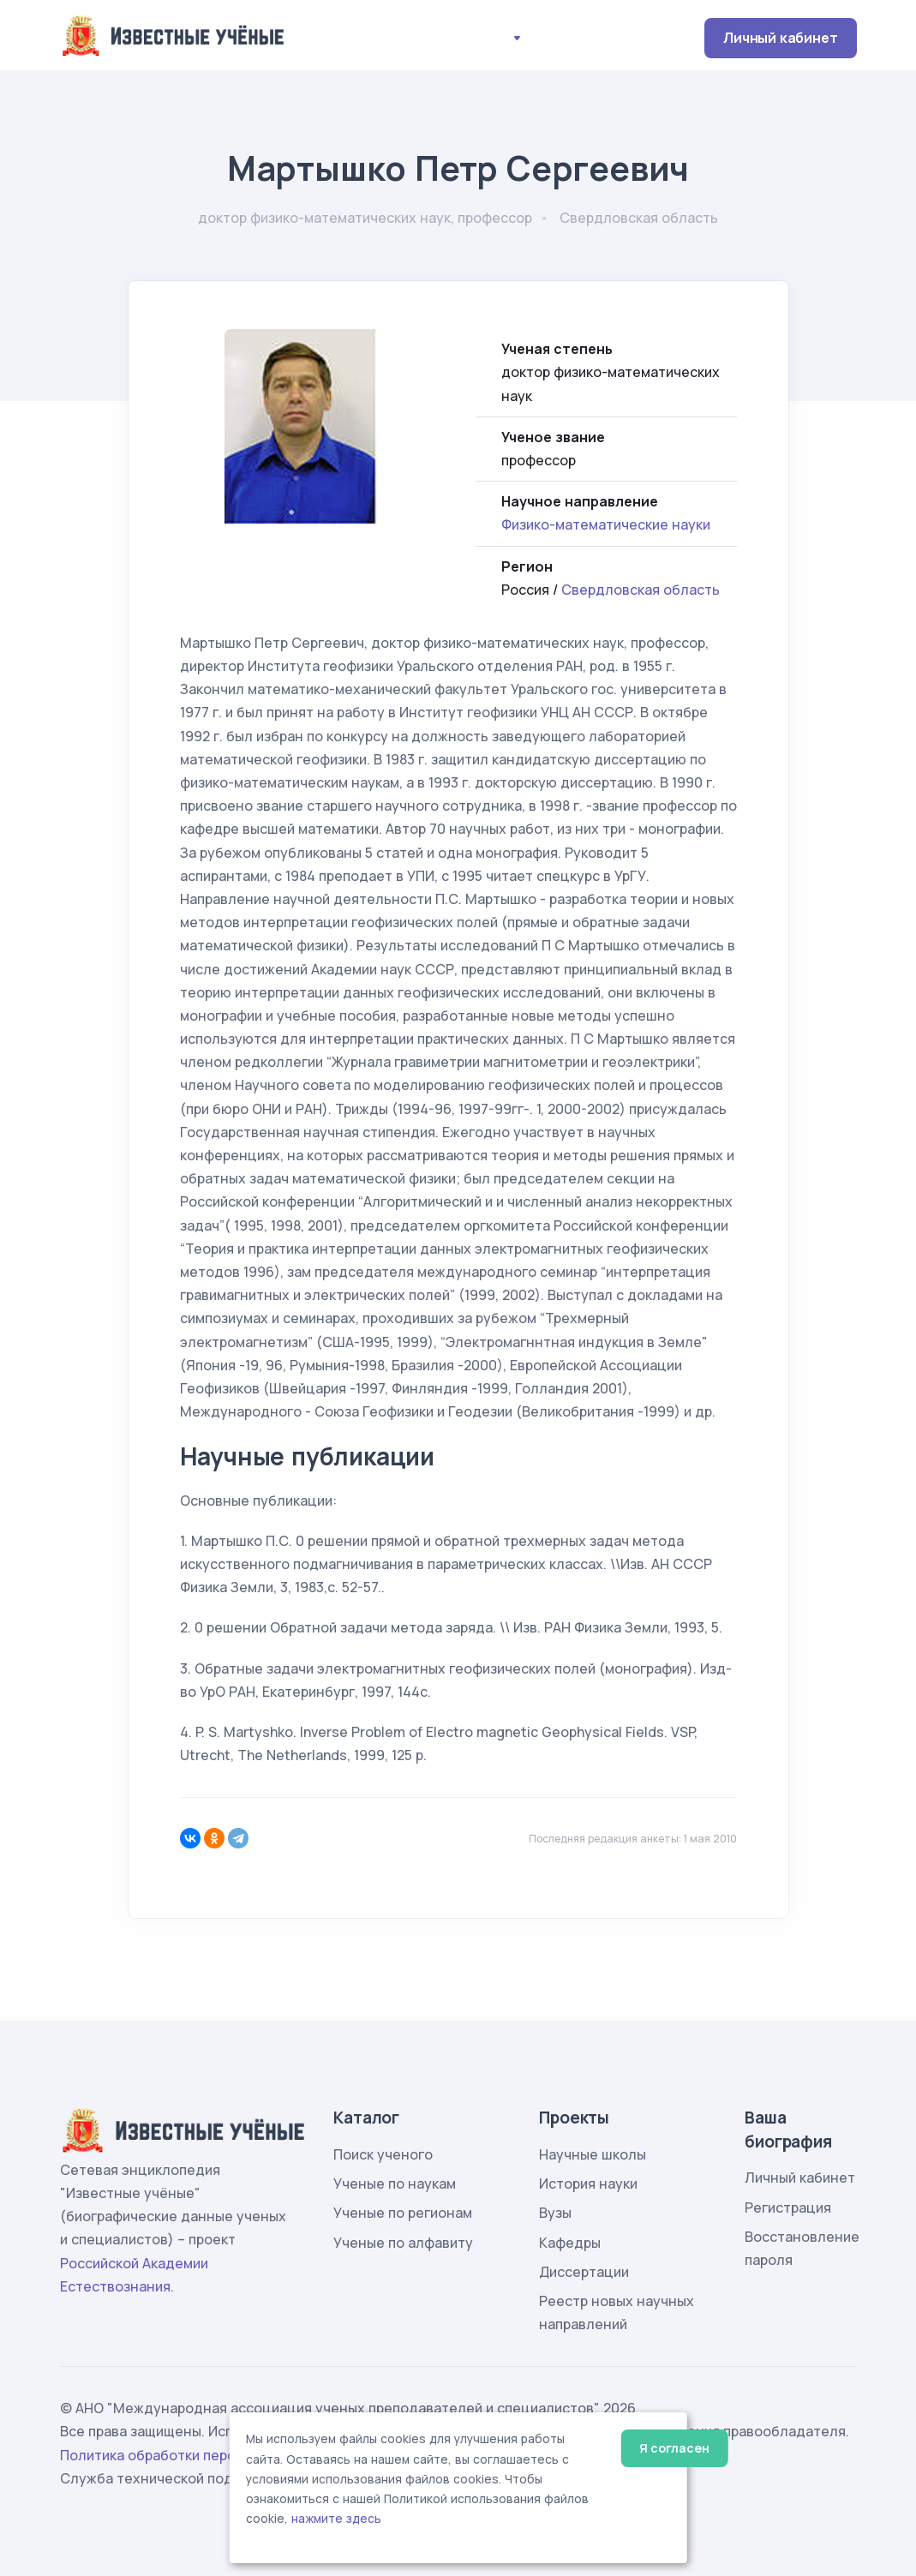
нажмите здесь (336, 2518)
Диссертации (584, 2271)
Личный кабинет (780, 37)
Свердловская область (640, 589)
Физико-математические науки (605, 524)
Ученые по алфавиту (403, 2242)
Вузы (555, 2212)
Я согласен (674, 2448)
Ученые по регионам (402, 2212)
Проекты (479, 36)
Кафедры (570, 2242)
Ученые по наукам (394, 2183)
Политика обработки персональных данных (208, 2455)
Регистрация (788, 2207)
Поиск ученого (383, 2154)
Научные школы (592, 2154)
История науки (588, 2183)
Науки (326, 36)
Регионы (398, 36)
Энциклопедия (592, 36)
